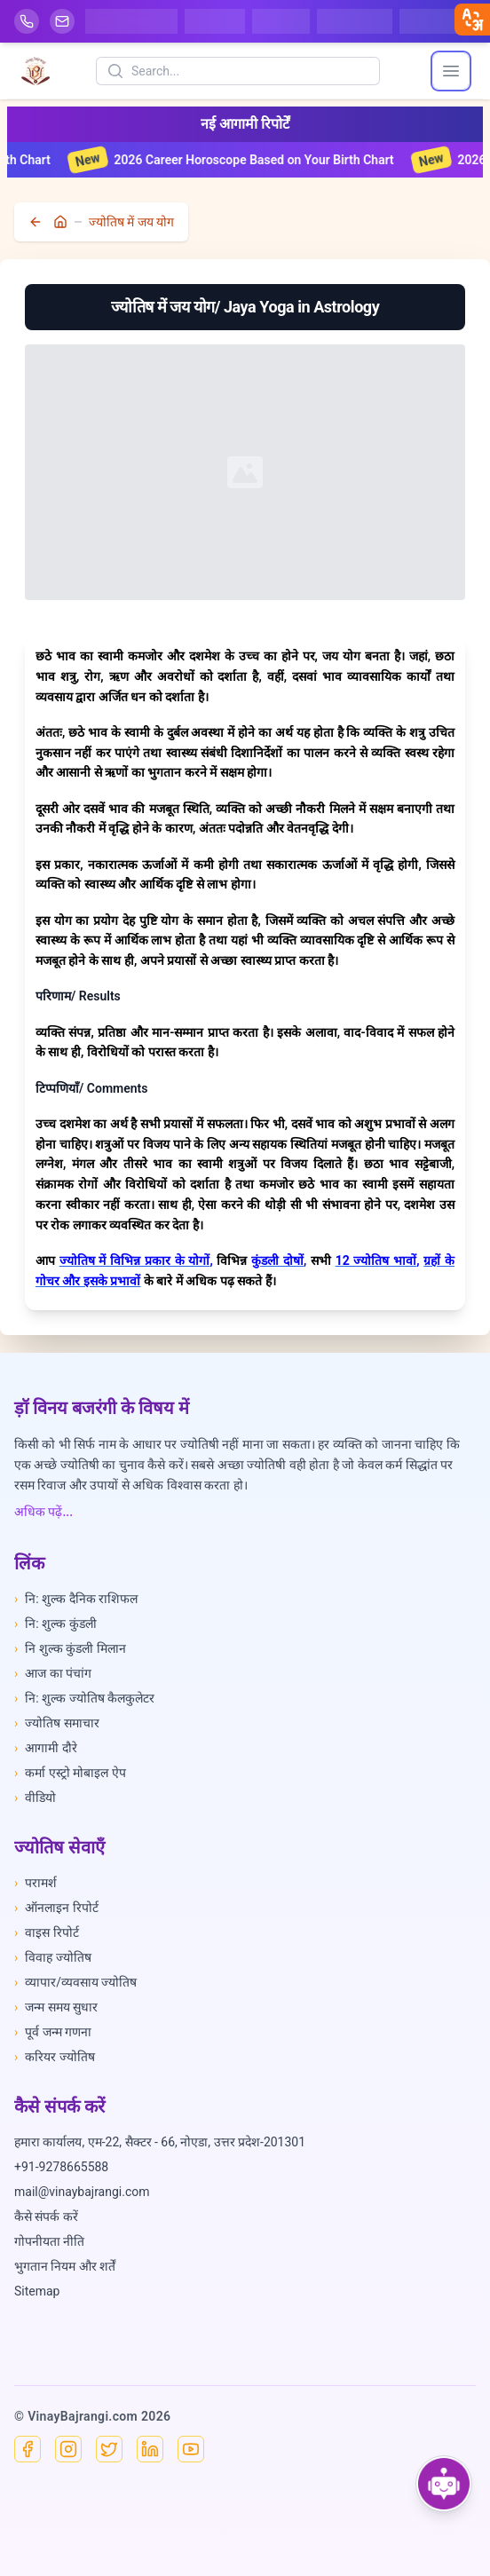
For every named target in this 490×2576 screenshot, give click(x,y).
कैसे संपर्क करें (46, 2216)
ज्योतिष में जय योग (131, 222)
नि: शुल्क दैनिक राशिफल (76, 1599)
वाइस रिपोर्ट (46, 1932)
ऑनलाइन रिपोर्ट (56, 1907)
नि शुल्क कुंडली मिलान (70, 1648)
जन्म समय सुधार (56, 2007)
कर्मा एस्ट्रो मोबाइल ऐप (70, 1773)
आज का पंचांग (52, 1673)
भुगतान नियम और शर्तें (64, 2266)
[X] (109, 2449)
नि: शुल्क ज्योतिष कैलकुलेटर (84, 1698)
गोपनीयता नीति (49, 2241)
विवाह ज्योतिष (52, 1957)
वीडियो (35, 1797)
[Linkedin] (150, 2449)
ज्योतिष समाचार (56, 1723)
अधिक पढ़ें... (43, 1512)
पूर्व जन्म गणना (52, 2032)
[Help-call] (26, 21)
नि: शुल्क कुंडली (55, 1623)
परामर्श (35, 1883)
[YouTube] (191, 2449)
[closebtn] (472, 20)
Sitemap (36, 2291)
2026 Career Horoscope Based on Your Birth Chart (248, 160)
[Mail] (62, 21)
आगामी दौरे (45, 1748)
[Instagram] (68, 2449)
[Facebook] (27, 2449)
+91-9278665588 (61, 2167)
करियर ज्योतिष (54, 2057)
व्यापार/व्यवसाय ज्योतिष (75, 1982)
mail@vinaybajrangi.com (82, 2192)
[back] (37, 222)
